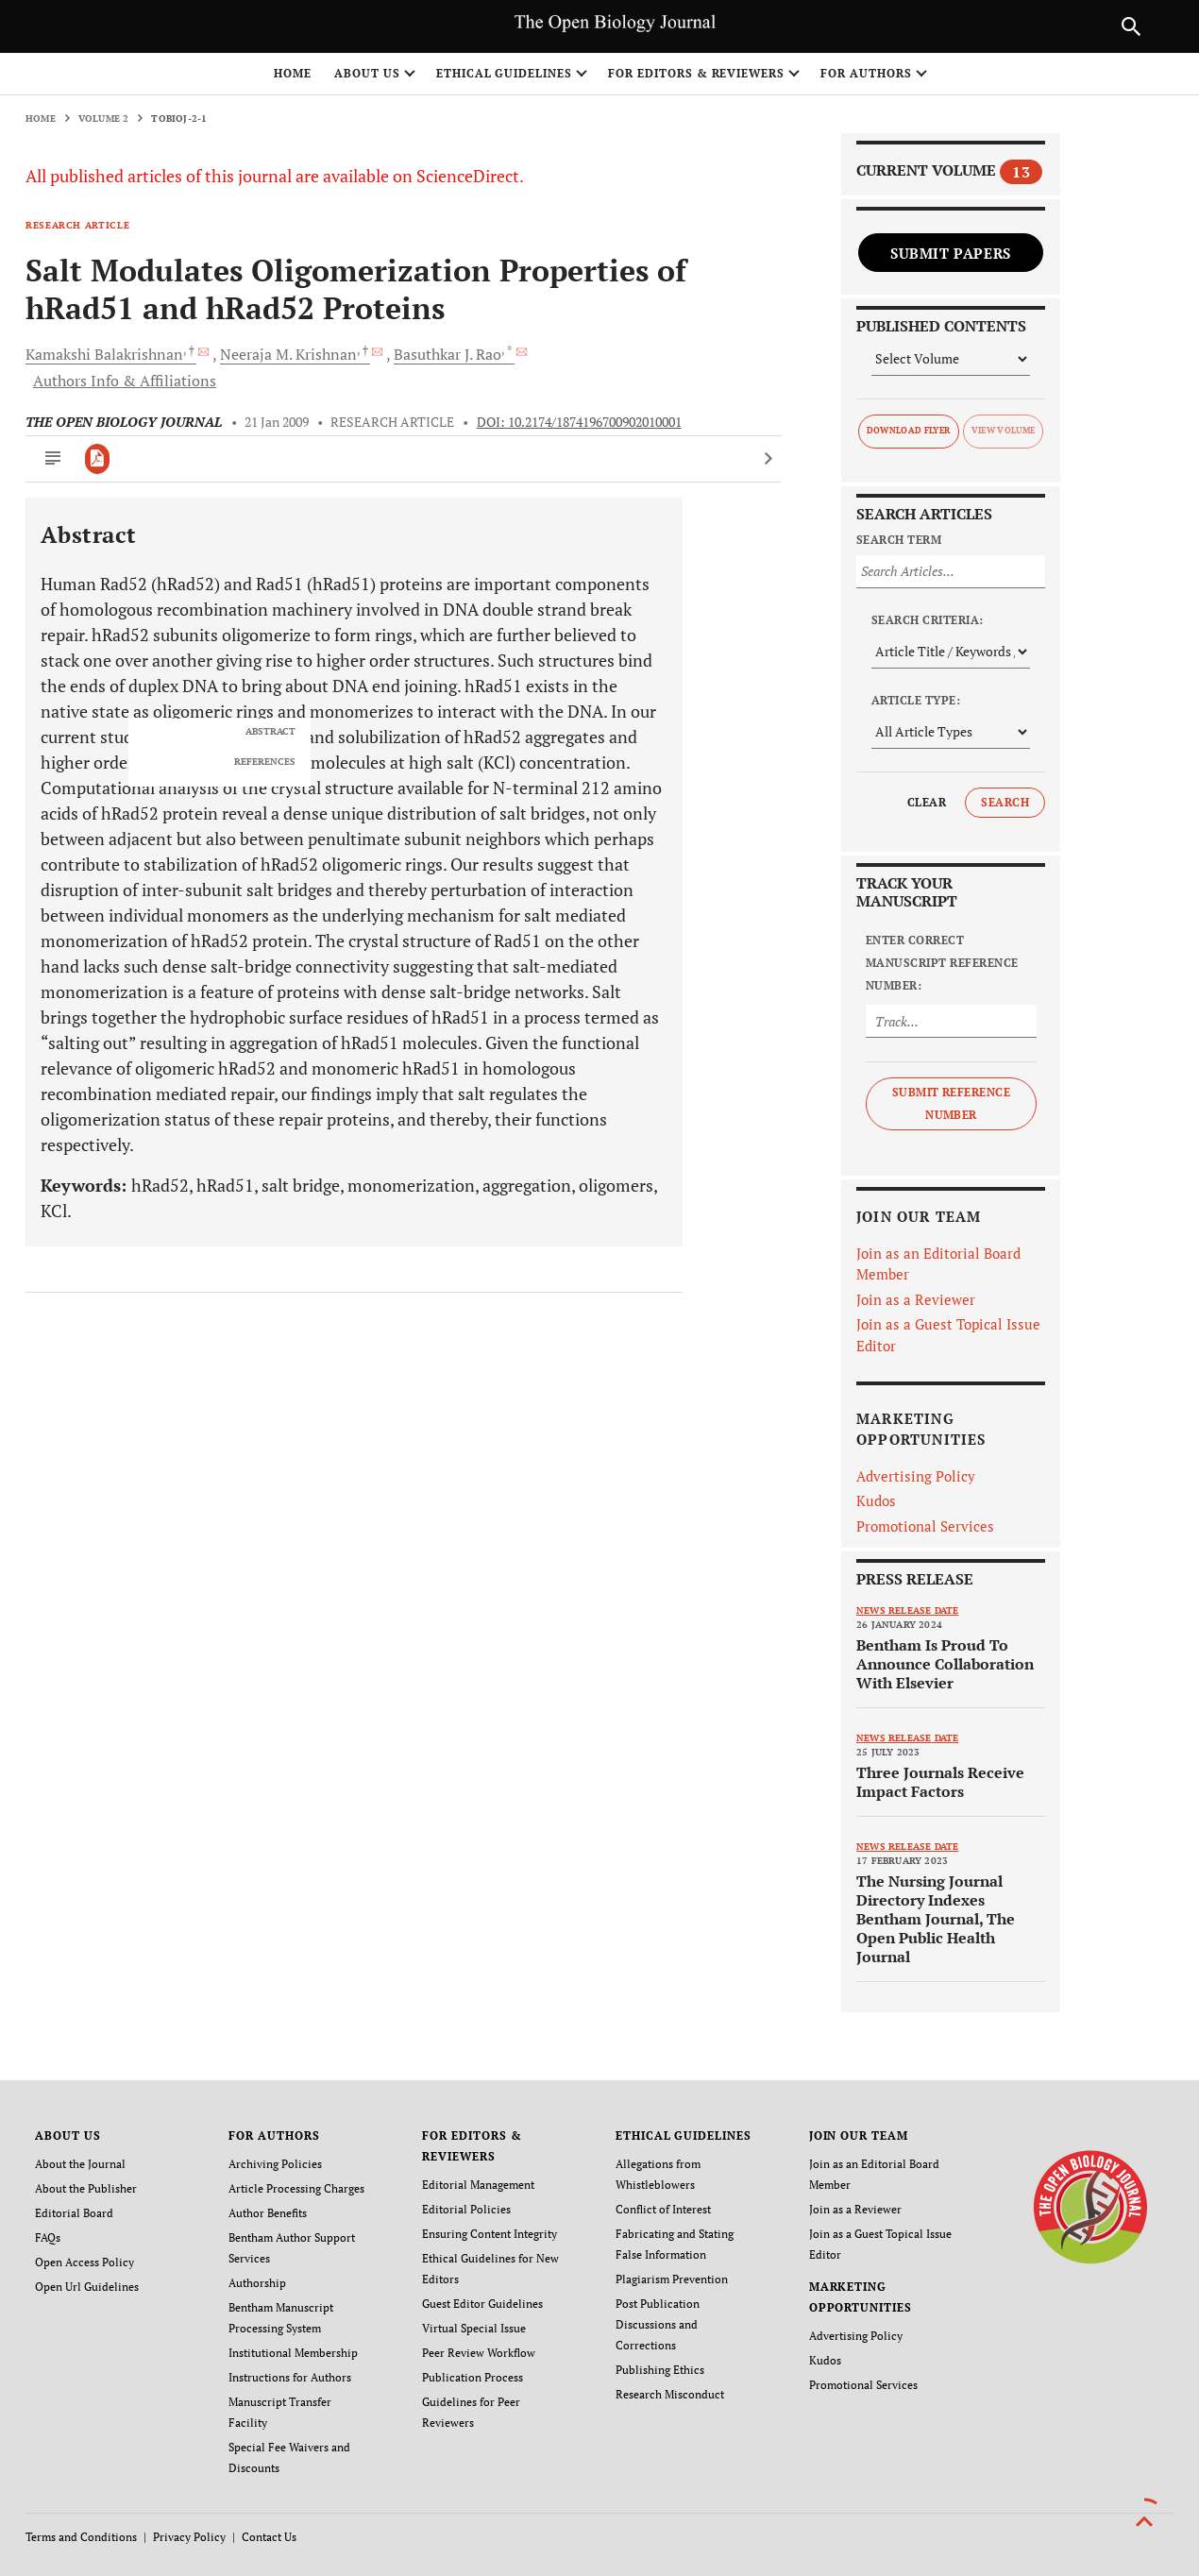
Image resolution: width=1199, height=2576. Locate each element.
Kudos (876, 1500)
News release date (907, 1610)
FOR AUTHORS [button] (866, 73)
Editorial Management (478, 2185)
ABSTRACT (270, 731)
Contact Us (269, 2537)
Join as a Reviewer (915, 1299)
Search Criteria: (927, 620)
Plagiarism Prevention (672, 2279)
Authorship (257, 2283)
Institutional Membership (293, 2353)
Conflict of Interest (663, 2209)
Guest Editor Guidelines (482, 2303)
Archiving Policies (275, 2164)
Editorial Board (74, 2213)
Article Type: (915, 700)
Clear (926, 802)
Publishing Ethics (660, 2370)
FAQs (47, 2237)
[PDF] (97, 459)
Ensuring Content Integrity (489, 2234)
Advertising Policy (915, 1475)
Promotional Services (925, 1526)
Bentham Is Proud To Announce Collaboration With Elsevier (945, 1664)
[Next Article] (768, 459)
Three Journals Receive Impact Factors (940, 1782)
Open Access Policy (84, 2262)
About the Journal (80, 2164)
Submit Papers (950, 253)
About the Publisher (86, 2188)
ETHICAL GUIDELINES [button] (504, 73)
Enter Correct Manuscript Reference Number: (942, 962)
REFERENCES (265, 762)
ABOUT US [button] (367, 73)
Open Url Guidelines (87, 2286)
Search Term (898, 540)
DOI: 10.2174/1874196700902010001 (579, 422)
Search (1005, 802)
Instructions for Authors (289, 2377)
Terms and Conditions (81, 2537)
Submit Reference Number (951, 1103)
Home (293, 73)
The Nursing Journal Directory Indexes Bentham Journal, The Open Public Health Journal (935, 1919)
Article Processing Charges (296, 2188)
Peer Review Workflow (478, 2353)
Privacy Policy (189, 2537)
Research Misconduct (670, 2394)
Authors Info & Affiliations (124, 380)
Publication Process (472, 2377)
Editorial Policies (466, 2209)
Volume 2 (103, 118)
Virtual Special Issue (474, 2328)
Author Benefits (267, 2213)
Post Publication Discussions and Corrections (658, 2324)
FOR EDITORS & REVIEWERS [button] (696, 73)
